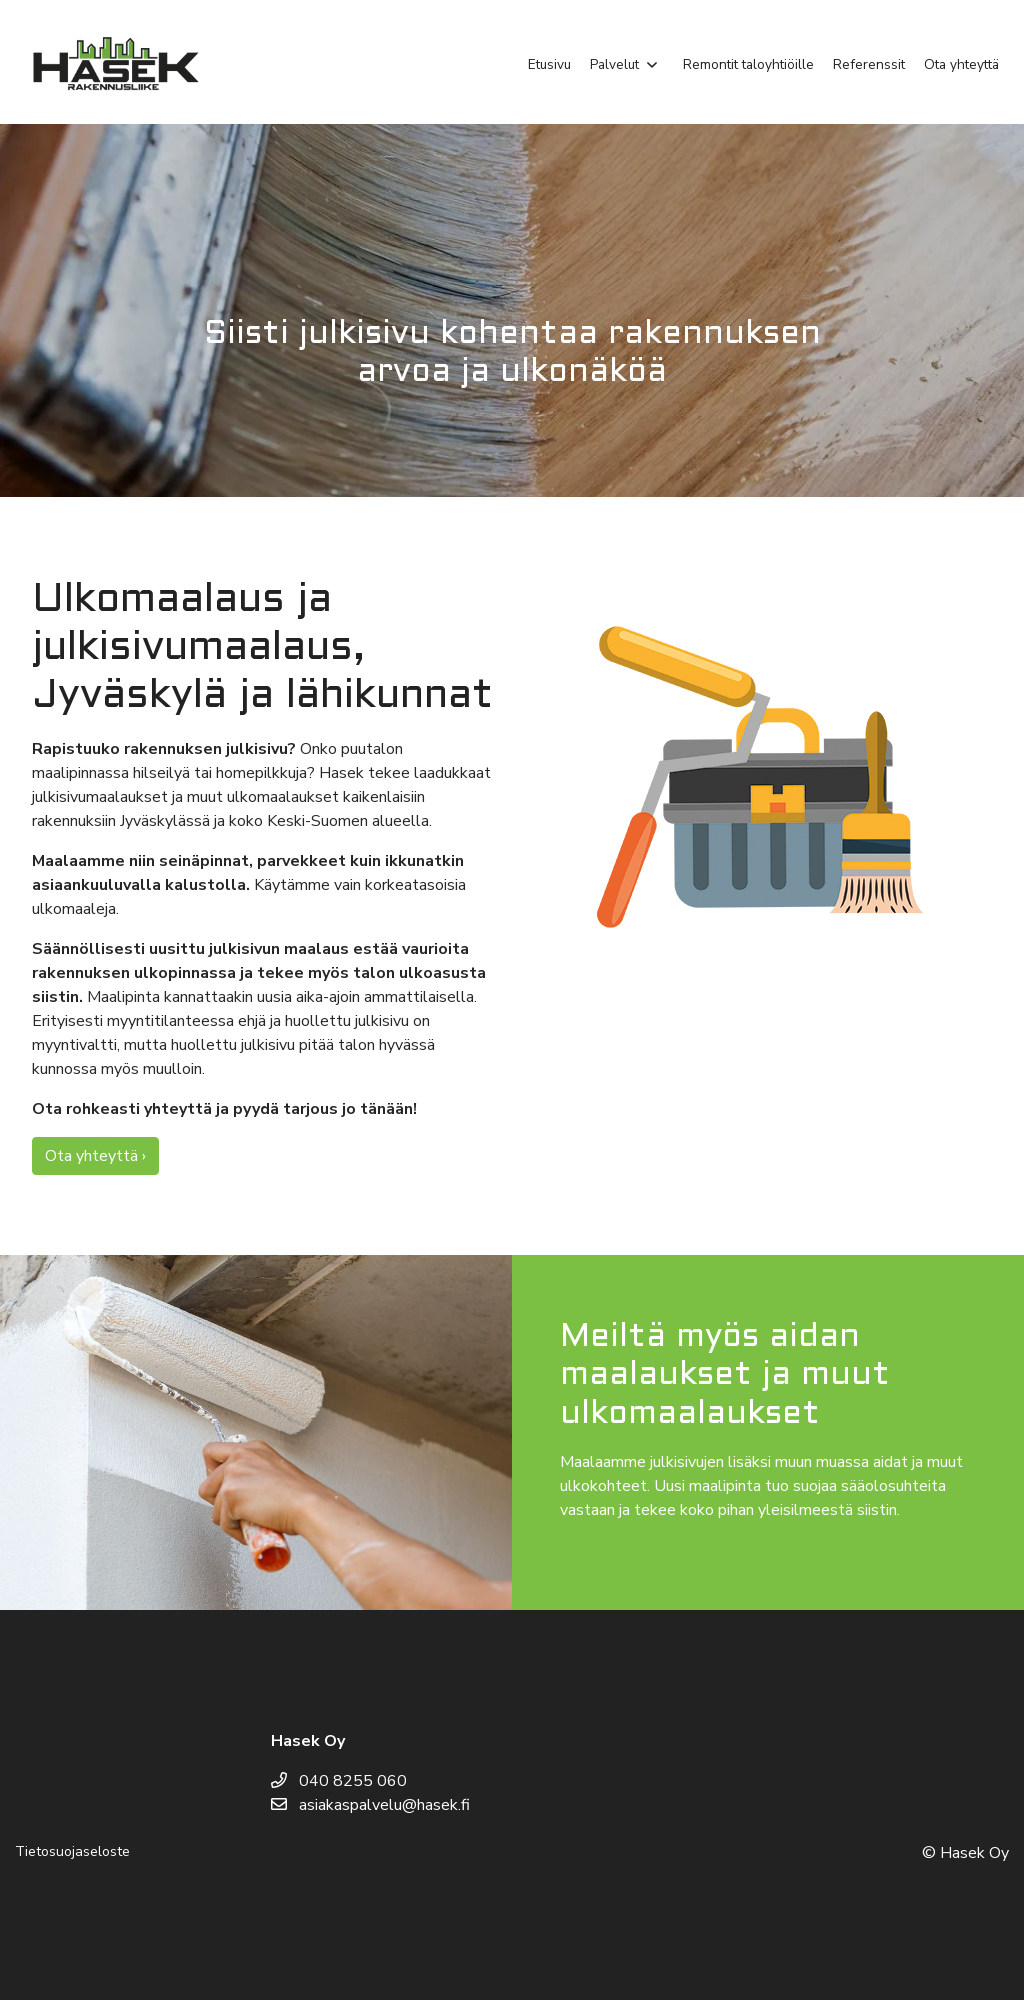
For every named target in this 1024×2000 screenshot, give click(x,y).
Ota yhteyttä (961, 64)
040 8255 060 (339, 1781)
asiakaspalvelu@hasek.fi (370, 1805)
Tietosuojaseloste (72, 1851)
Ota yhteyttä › (95, 1156)
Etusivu (549, 64)
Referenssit (869, 64)
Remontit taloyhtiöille (748, 64)
